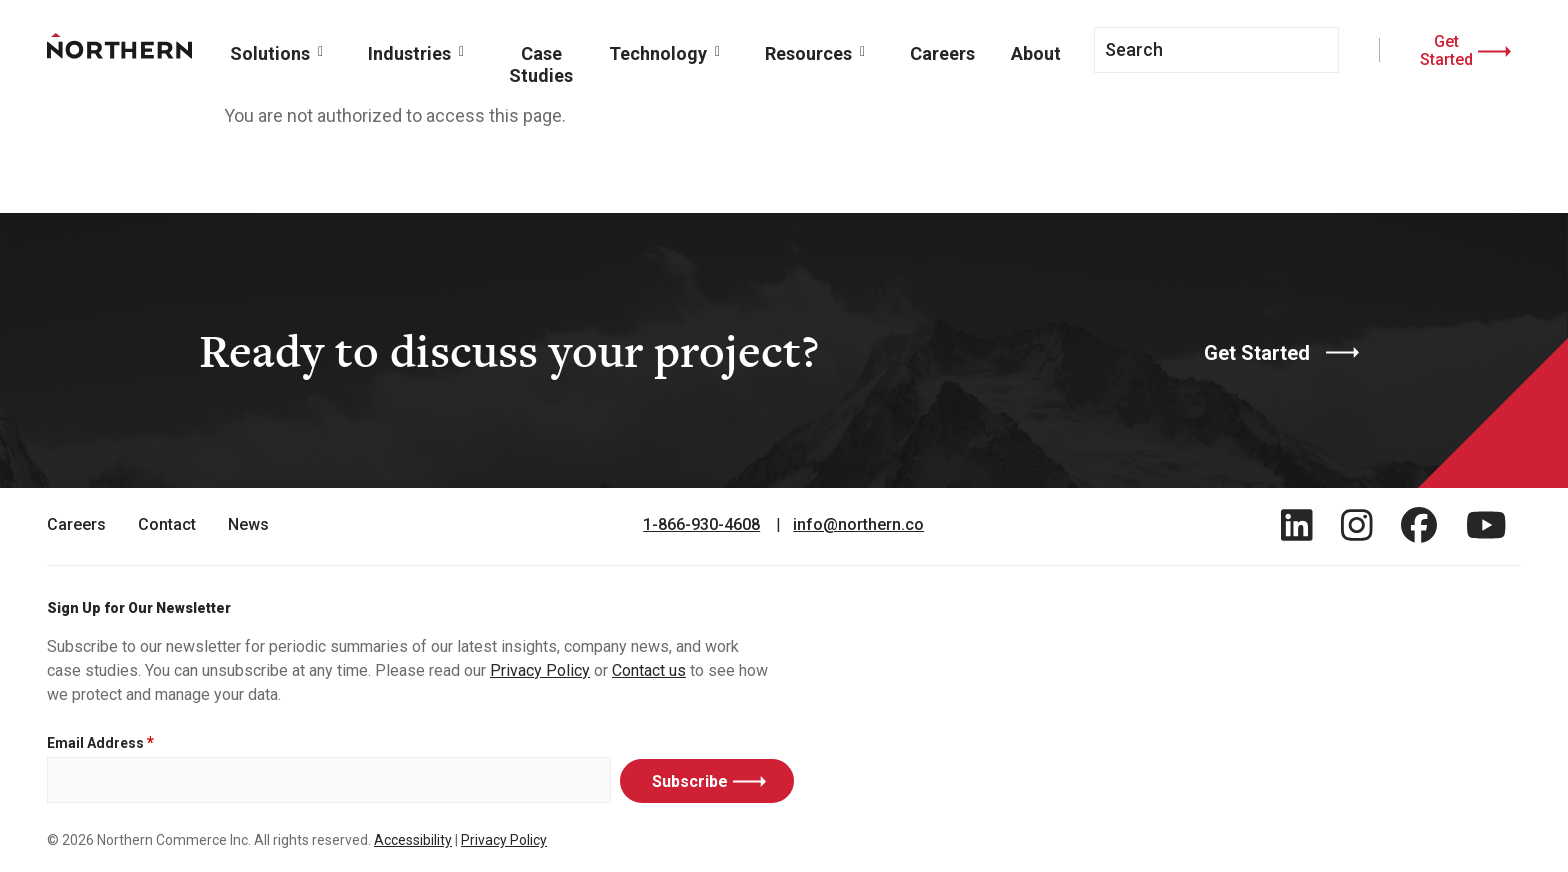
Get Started (1446, 50)
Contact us (649, 670)
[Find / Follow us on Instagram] (1357, 525)
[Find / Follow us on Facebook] (1419, 525)
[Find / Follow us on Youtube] (1486, 525)
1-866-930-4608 (701, 525)
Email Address (95, 743)
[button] (281, 52)
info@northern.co (858, 525)
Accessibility (413, 840)
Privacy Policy (540, 670)
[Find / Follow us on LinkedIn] (1297, 525)
